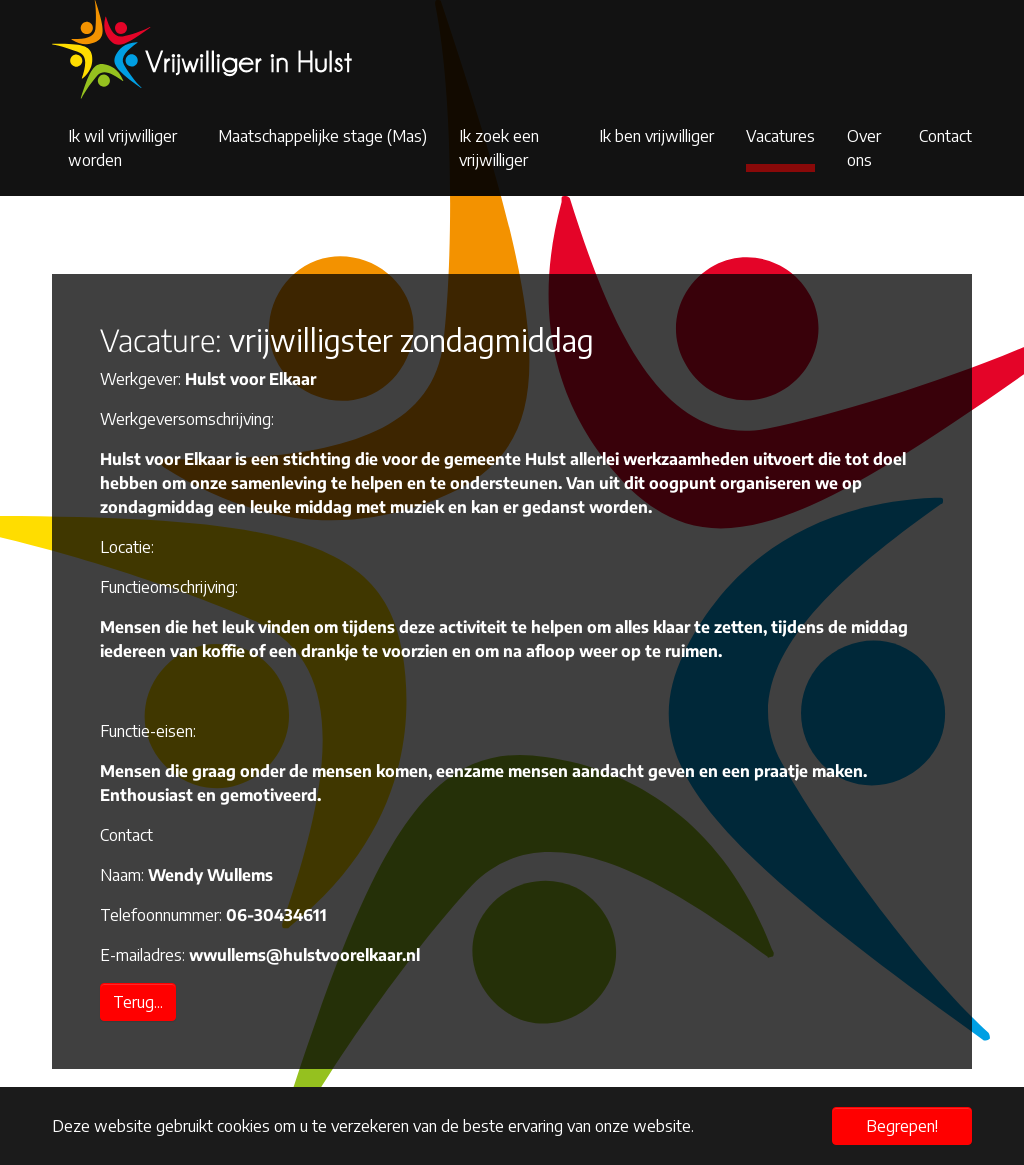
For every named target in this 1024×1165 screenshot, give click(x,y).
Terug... (138, 1002)
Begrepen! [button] (902, 1126)
